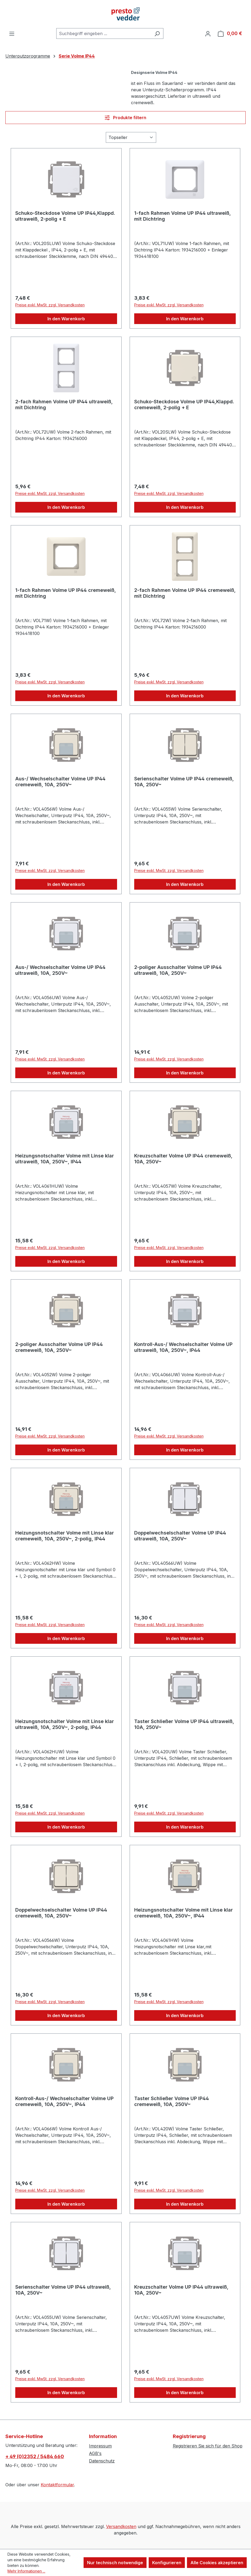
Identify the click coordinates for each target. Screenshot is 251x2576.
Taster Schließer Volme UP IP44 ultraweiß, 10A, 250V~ (184, 1724)
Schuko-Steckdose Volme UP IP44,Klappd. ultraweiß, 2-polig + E (65, 216)
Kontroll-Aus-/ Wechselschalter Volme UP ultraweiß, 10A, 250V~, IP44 (183, 1347)
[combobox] (103, 33)
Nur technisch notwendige (115, 2562)
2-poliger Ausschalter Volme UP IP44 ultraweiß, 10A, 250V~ (178, 970)
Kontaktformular (57, 2484)
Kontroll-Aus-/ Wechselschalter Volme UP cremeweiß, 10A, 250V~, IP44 (64, 2101)
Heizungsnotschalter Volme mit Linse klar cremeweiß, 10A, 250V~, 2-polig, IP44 (64, 1535)
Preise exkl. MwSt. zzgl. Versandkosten (50, 305)
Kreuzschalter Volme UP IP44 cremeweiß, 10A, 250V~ (183, 1158)
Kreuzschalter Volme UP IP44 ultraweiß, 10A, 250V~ (181, 2290)
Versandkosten (121, 2526)
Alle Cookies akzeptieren (216, 2562)
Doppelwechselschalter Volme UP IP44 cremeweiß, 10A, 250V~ (61, 1913)
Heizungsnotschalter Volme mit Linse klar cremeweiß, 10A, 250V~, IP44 (183, 1913)
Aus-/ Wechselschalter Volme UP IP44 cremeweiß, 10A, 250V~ (60, 781)
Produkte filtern (125, 117)
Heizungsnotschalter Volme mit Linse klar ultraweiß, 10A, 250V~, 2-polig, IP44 (64, 1724)
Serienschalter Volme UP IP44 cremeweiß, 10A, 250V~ (184, 781)
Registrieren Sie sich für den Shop (207, 2446)
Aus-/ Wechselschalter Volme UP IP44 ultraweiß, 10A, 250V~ (60, 970)
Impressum (100, 2446)
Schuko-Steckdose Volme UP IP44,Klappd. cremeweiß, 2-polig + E (184, 404)
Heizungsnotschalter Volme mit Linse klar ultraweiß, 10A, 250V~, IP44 (64, 1158)
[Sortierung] (131, 137)
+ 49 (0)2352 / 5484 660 (34, 2456)
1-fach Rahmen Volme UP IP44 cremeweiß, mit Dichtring (65, 593)
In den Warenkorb (66, 318)
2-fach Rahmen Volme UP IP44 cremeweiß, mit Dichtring (185, 593)
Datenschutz (102, 2461)
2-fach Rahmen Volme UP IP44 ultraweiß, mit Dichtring (64, 404)
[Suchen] (157, 33)
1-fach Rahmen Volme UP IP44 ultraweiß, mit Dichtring (182, 216)
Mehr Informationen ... (26, 2571)
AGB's (95, 2453)
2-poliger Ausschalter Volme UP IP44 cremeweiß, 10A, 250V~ (59, 1347)
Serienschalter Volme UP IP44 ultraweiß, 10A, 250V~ (63, 2290)
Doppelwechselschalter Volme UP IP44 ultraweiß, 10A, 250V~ (180, 1535)
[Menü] (11, 33)
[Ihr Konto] (207, 33)
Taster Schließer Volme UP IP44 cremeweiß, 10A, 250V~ (171, 2101)
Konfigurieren (166, 2562)
